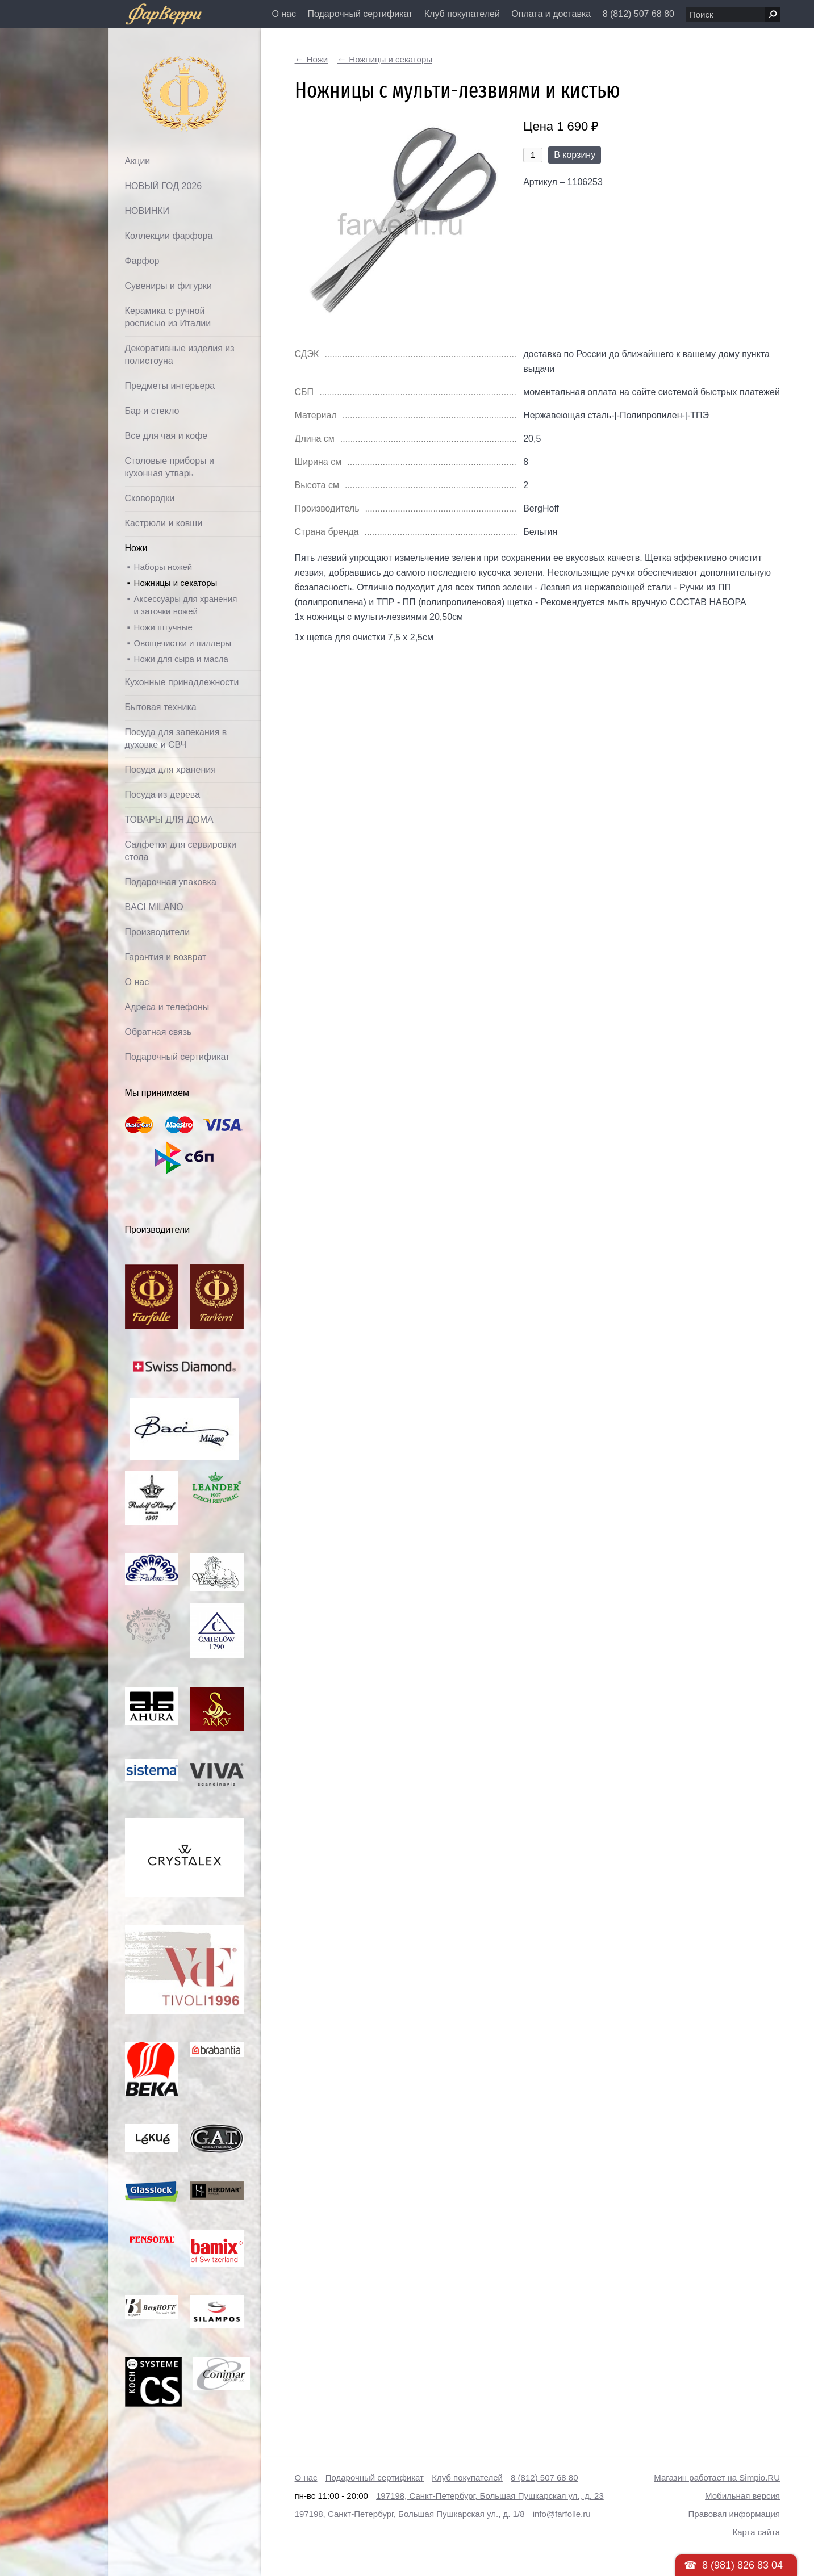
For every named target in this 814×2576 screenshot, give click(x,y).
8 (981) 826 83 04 (742, 2565)
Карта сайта (756, 2532)
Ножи (136, 548)
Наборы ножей (163, 567)
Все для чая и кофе (166, 436)
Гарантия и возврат (166, 957)
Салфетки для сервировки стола (180, 851)
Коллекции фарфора (169, 236)
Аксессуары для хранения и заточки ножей (185, 605)
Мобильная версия (742, 2495)
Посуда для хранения (170, 769)
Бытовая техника (161, 707)
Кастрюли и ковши (164, 523)
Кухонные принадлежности (182, 682)
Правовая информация (734, 2514)
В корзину (574, 155)
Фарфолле (158, 66)
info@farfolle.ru (562, 2514)
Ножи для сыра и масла (181, 659)
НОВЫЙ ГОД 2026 (163, 186)
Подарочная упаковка (170, 882)
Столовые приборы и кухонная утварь (169, 467)
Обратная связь (158, 1032)
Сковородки (150, 498)
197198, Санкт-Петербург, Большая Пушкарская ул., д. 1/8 (410, 2514)
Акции (138, 161)
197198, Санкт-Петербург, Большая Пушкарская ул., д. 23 (490, 2495)
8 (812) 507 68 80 (638, 14)
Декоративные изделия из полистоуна (180, 355)
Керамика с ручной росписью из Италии (168, 317)
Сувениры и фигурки (168, 286)
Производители (157, 932)
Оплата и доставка (551, 14)
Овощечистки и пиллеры (183, 643)
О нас (284, 14)
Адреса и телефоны (167, 1007)
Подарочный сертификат (359, 14)
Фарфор (142, 261)
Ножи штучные (163, 627)
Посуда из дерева (163, 794)
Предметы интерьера (170, 386)
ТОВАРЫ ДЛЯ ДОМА (169, 819)
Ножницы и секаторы (176, 583)
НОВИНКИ (147, 211)
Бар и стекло (152, 411)
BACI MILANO (154, 907)
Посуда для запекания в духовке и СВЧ (176, 738)
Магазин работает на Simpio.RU (717, 2477)
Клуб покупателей (462, 14)
